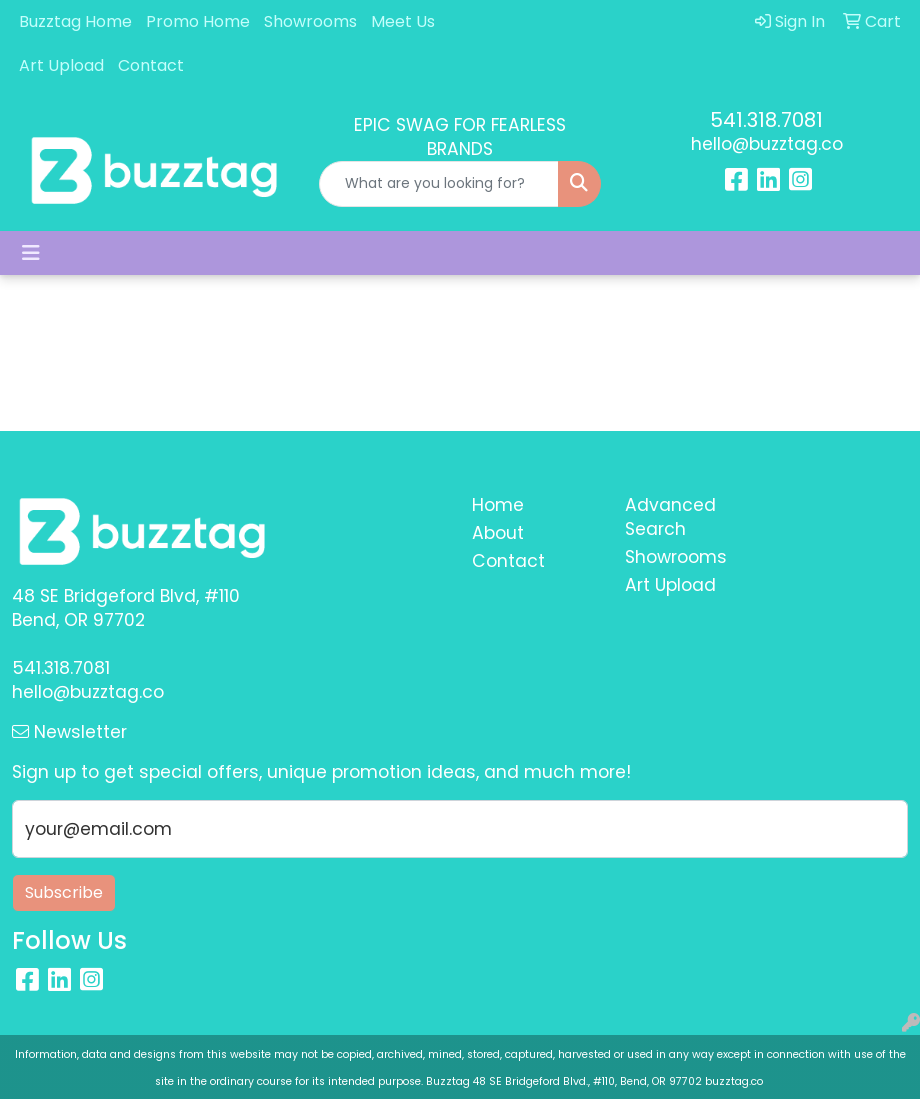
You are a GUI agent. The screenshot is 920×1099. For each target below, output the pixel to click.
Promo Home (198, 21)
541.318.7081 (766, 120)
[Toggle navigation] (31, 253)
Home (498, 505)
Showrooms (310, 21)
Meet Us (403, 21)
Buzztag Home (75, 21)
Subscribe (64, 892)
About (498, 533)
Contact (151, 65)
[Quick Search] (439, 184)
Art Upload (61, 65)
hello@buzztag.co (767, 144)
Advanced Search (670, 517)
